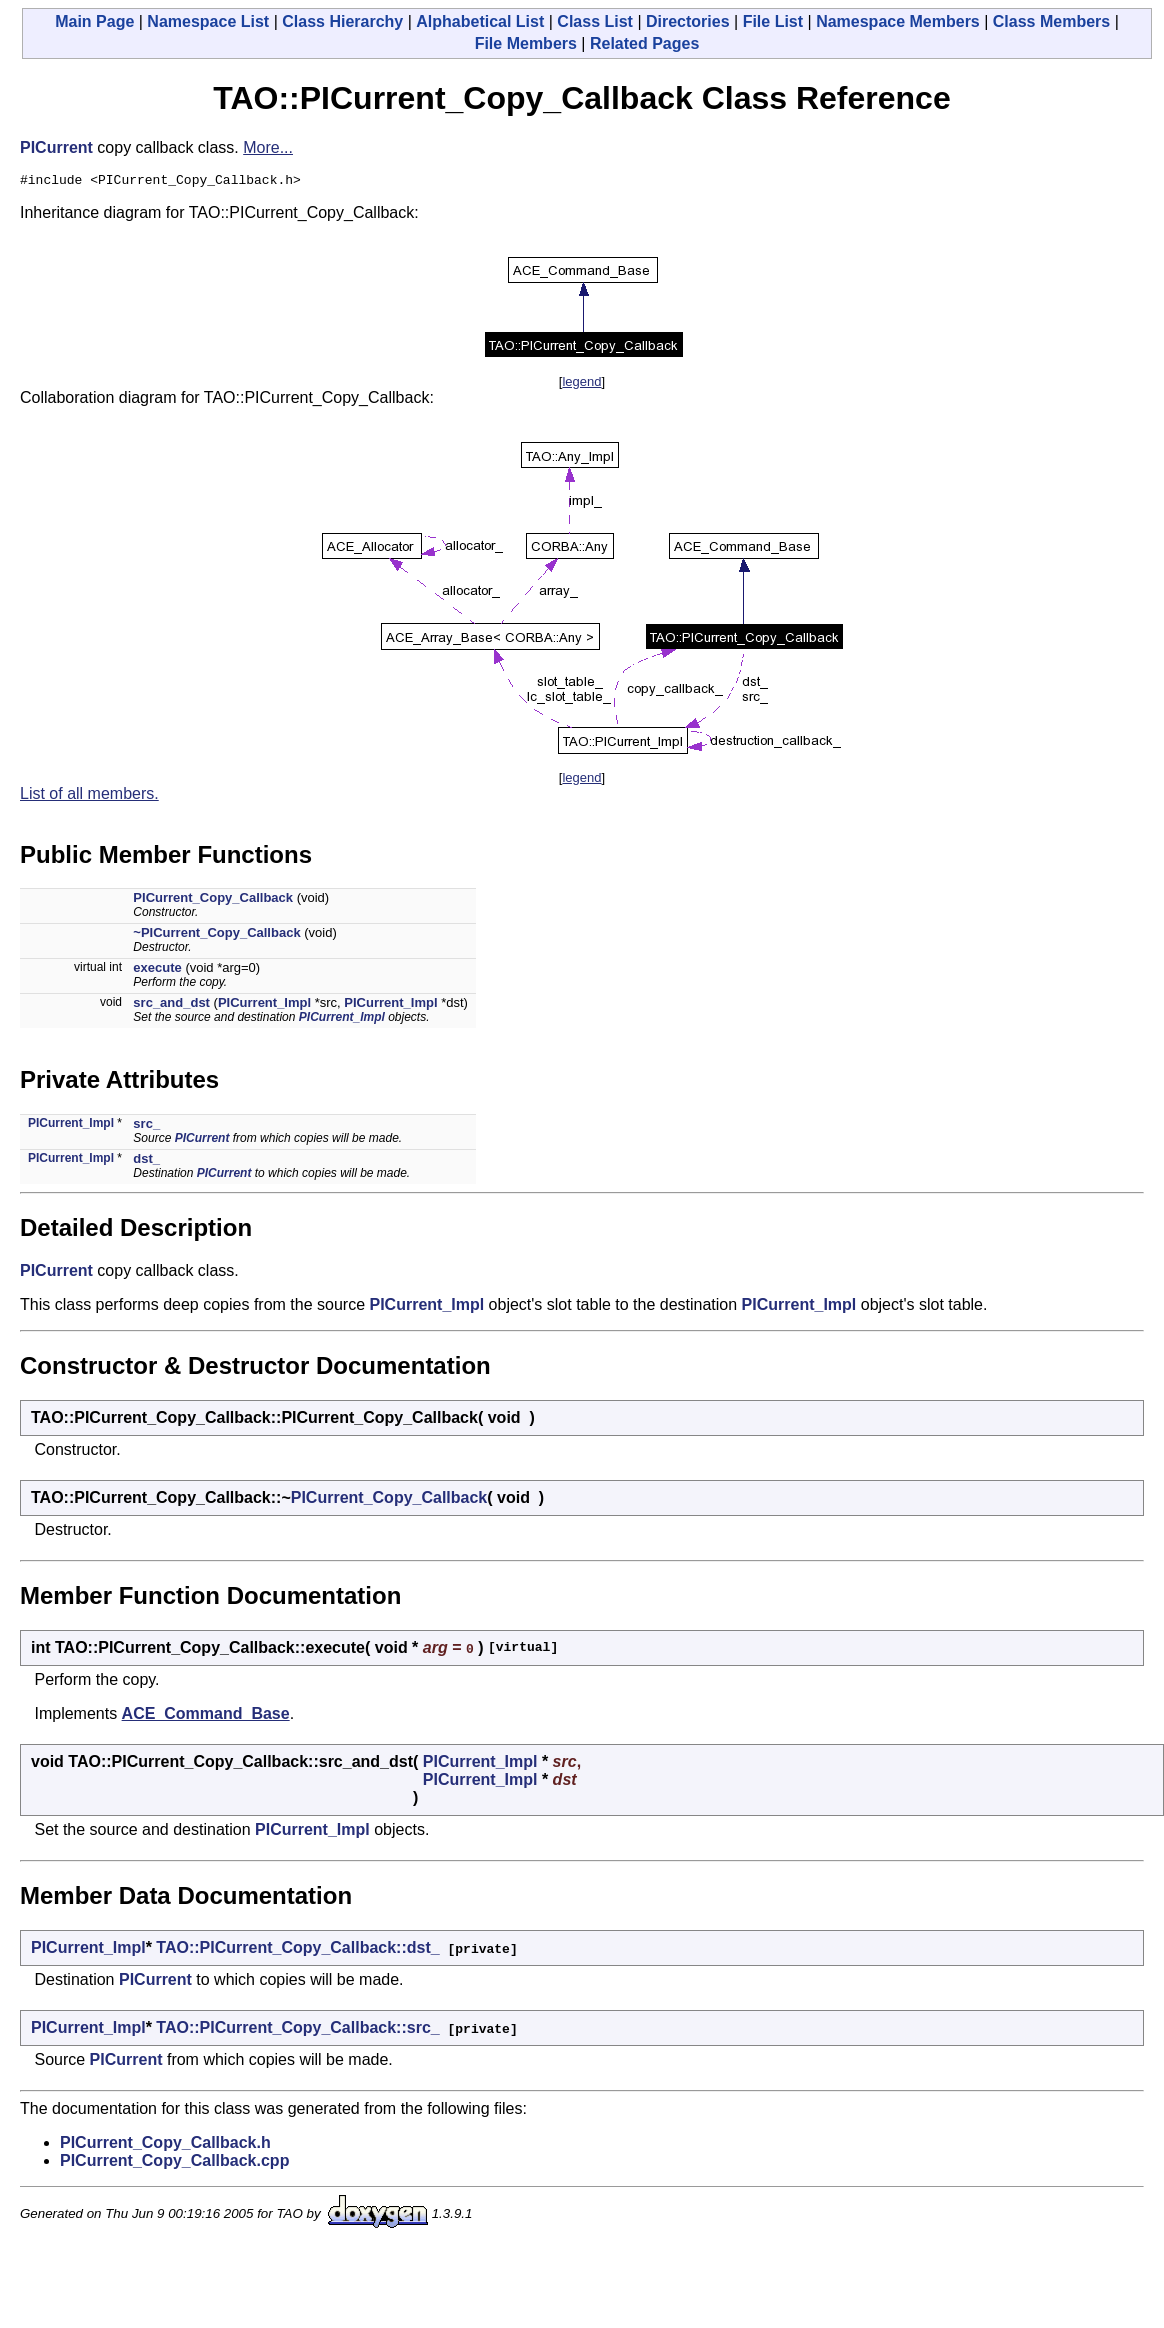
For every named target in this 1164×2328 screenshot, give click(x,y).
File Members (526, 43)
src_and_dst (171, 1005)
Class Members (1051, 21)
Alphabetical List (480, 21)
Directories (688, 21)
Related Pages (644, 43)
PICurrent (56, 147)
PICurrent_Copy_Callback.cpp (174, 2163)
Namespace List (208, 21)
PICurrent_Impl (264, 1005)
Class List (595, 21)
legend (581, 384)
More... (268, 147)
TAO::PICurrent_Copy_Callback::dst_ (297, 1950)
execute (157, 970)
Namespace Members (898, 21)
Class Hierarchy (342, 21)
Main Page (94, 21)
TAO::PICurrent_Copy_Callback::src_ (297, 2030)
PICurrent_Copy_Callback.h (165, 2145)
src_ (146, 1126)
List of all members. (89, 796)
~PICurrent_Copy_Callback (216, 935)
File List (773, 21)
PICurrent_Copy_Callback (213, 900)
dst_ (146, 1161)
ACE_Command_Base (206, 1716)
